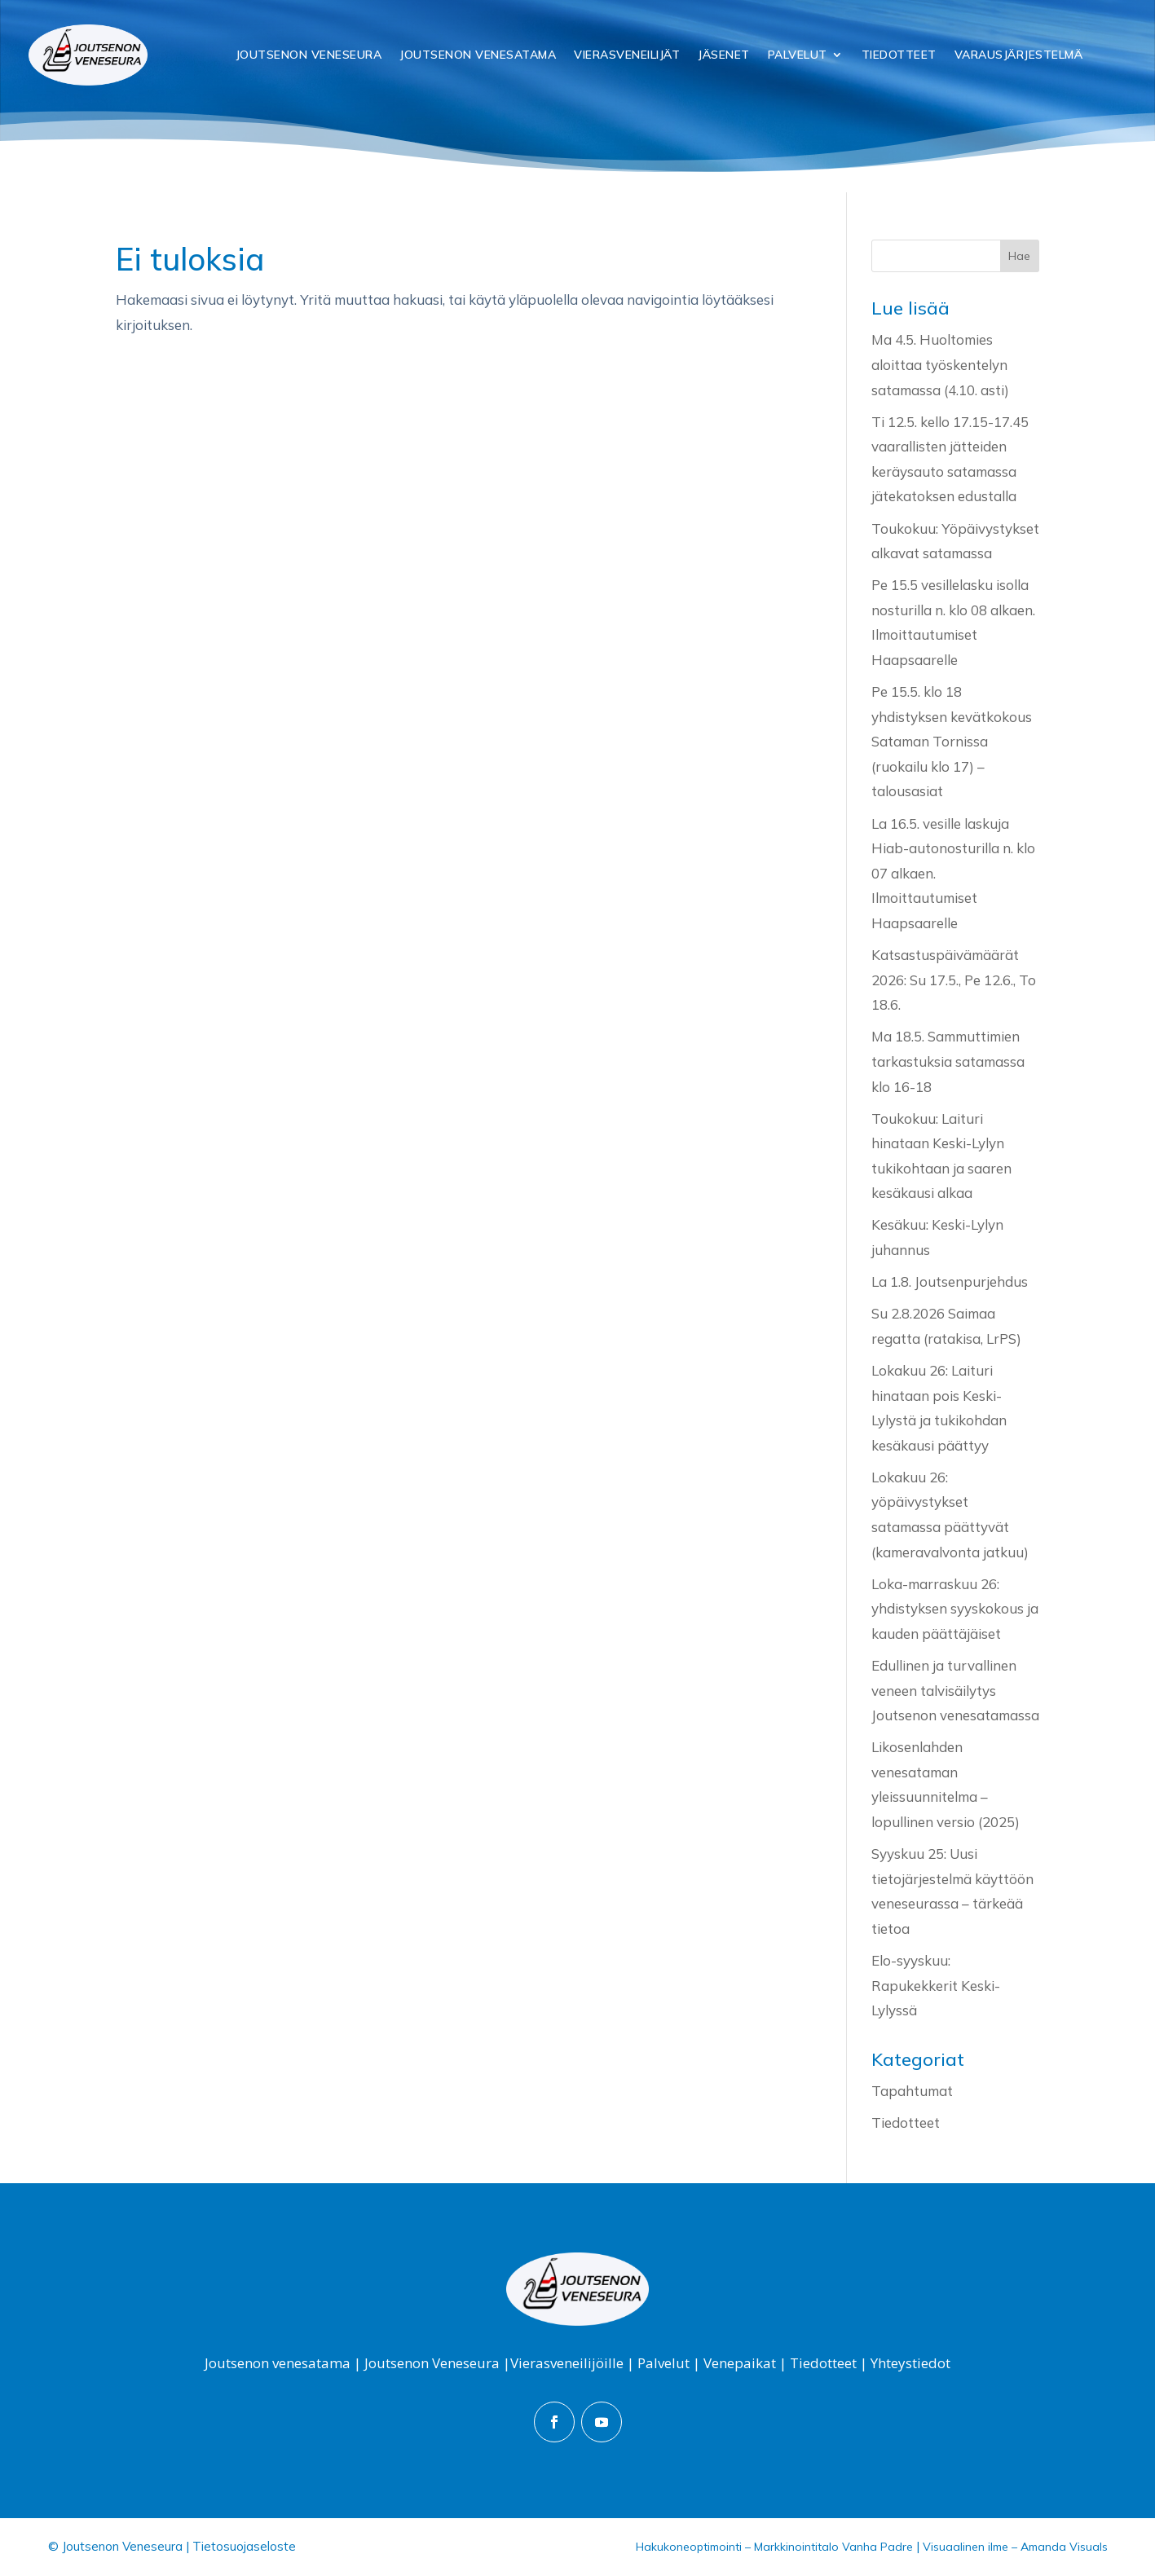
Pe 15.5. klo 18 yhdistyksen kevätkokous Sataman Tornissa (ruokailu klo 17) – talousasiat (951, 741)
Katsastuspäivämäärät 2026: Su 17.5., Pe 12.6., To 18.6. (953, 979)
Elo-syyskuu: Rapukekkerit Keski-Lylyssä (935, 1985)
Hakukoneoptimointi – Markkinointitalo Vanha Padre (774, 2546)
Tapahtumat (912, 2090)
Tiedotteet (899, 54)
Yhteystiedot (910, 2363)
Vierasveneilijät (627, 54)
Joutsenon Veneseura (309, 54)
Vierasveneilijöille (567, 2363)
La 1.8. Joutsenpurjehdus (949, 1281)
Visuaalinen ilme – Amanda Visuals (1015, 2546)
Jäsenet (724, 54)
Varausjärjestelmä (1018, 54)
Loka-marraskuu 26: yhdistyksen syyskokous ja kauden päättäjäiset (954, 1608)
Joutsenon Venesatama (477, 54)
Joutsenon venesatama (277, 2363)
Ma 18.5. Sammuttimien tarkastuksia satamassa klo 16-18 (948, 1061)
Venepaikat (739, 2363)
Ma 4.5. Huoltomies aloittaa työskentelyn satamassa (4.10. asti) (940, 364)
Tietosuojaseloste (244, 2546)
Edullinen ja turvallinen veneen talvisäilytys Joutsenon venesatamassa (955, 1690)
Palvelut (797, 54)
